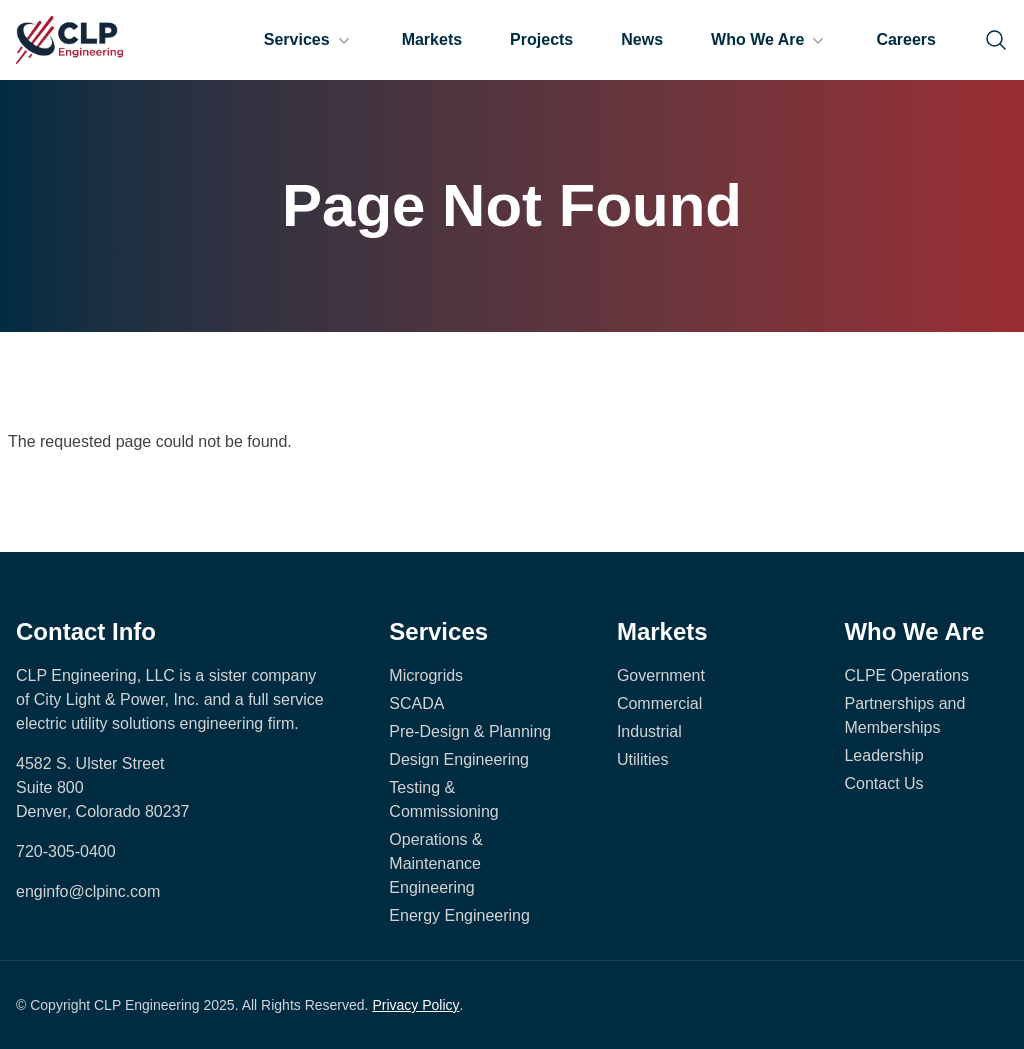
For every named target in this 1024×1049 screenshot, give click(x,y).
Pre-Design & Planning (470, 731)
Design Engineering (459, 759)
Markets (432, 39)
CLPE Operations (906, 675)
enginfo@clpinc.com (88, 891)
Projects (541, 39)
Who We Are (769, 40)
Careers (906, 39)
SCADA (416, 703)
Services (309, 40)
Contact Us (883, 783)
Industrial (649, 731)
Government (661, 675)
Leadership (883, 755)
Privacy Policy (415, 1005)
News (642, 39)
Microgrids (426, 675)
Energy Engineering (459, 915)
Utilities (643, 759)
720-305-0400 (66, 851)
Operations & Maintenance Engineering (435, 863)
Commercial (659, 703)
